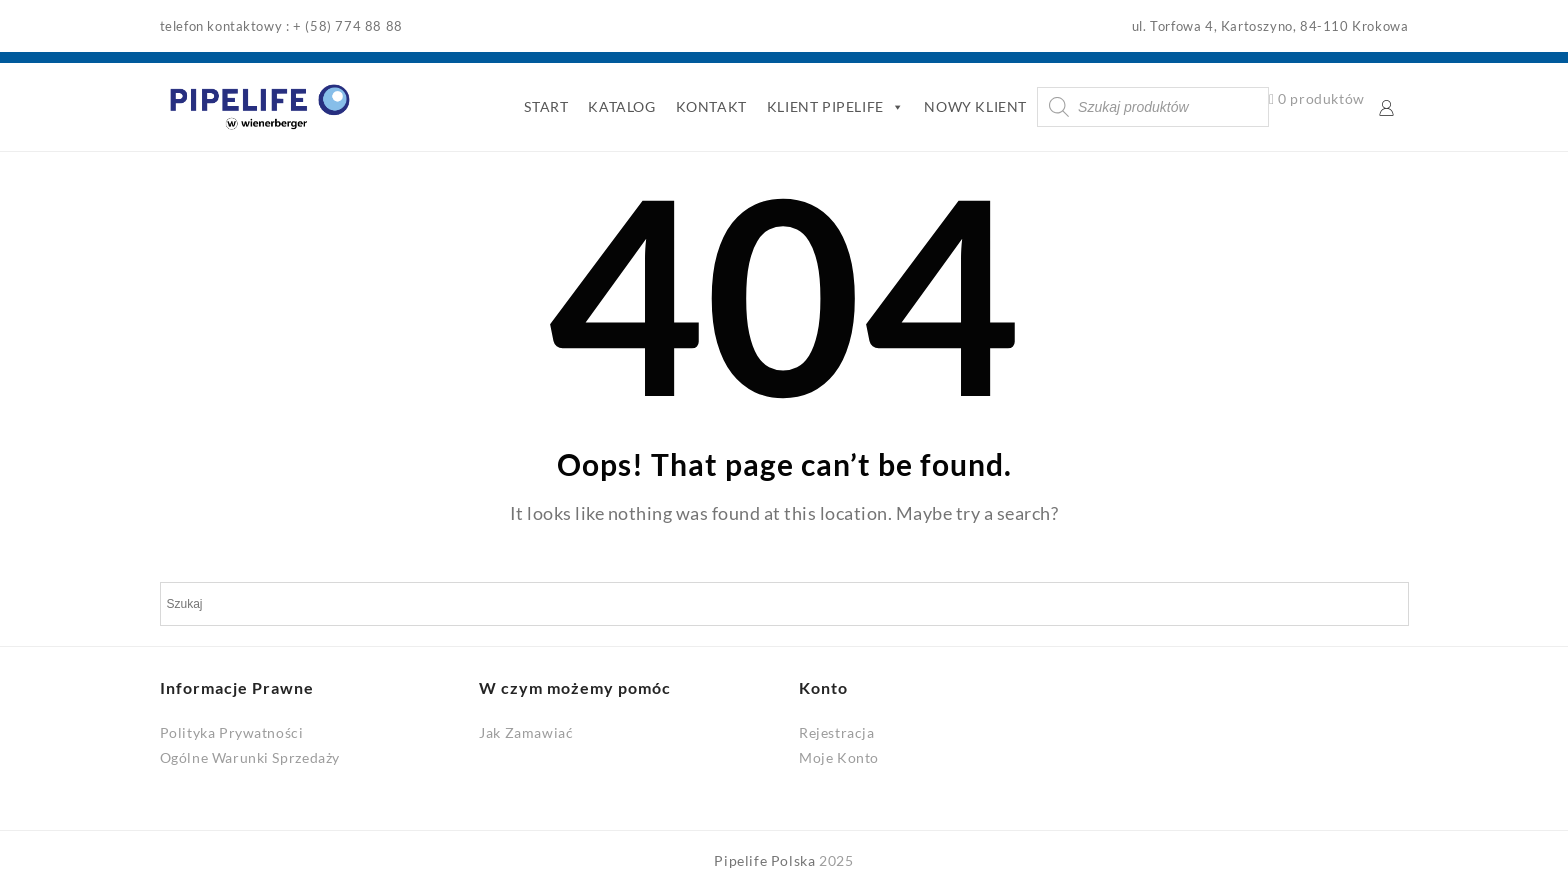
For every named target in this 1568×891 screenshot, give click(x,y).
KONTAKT (711, 106)
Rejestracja (837, 732)
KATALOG (621, 106)
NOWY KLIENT (975, 106)
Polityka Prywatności (232, 732)
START (546, 106)
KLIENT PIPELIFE (836, 107)
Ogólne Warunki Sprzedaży (250, 757)
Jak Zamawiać (526, 732)
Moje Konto (839, 757)
